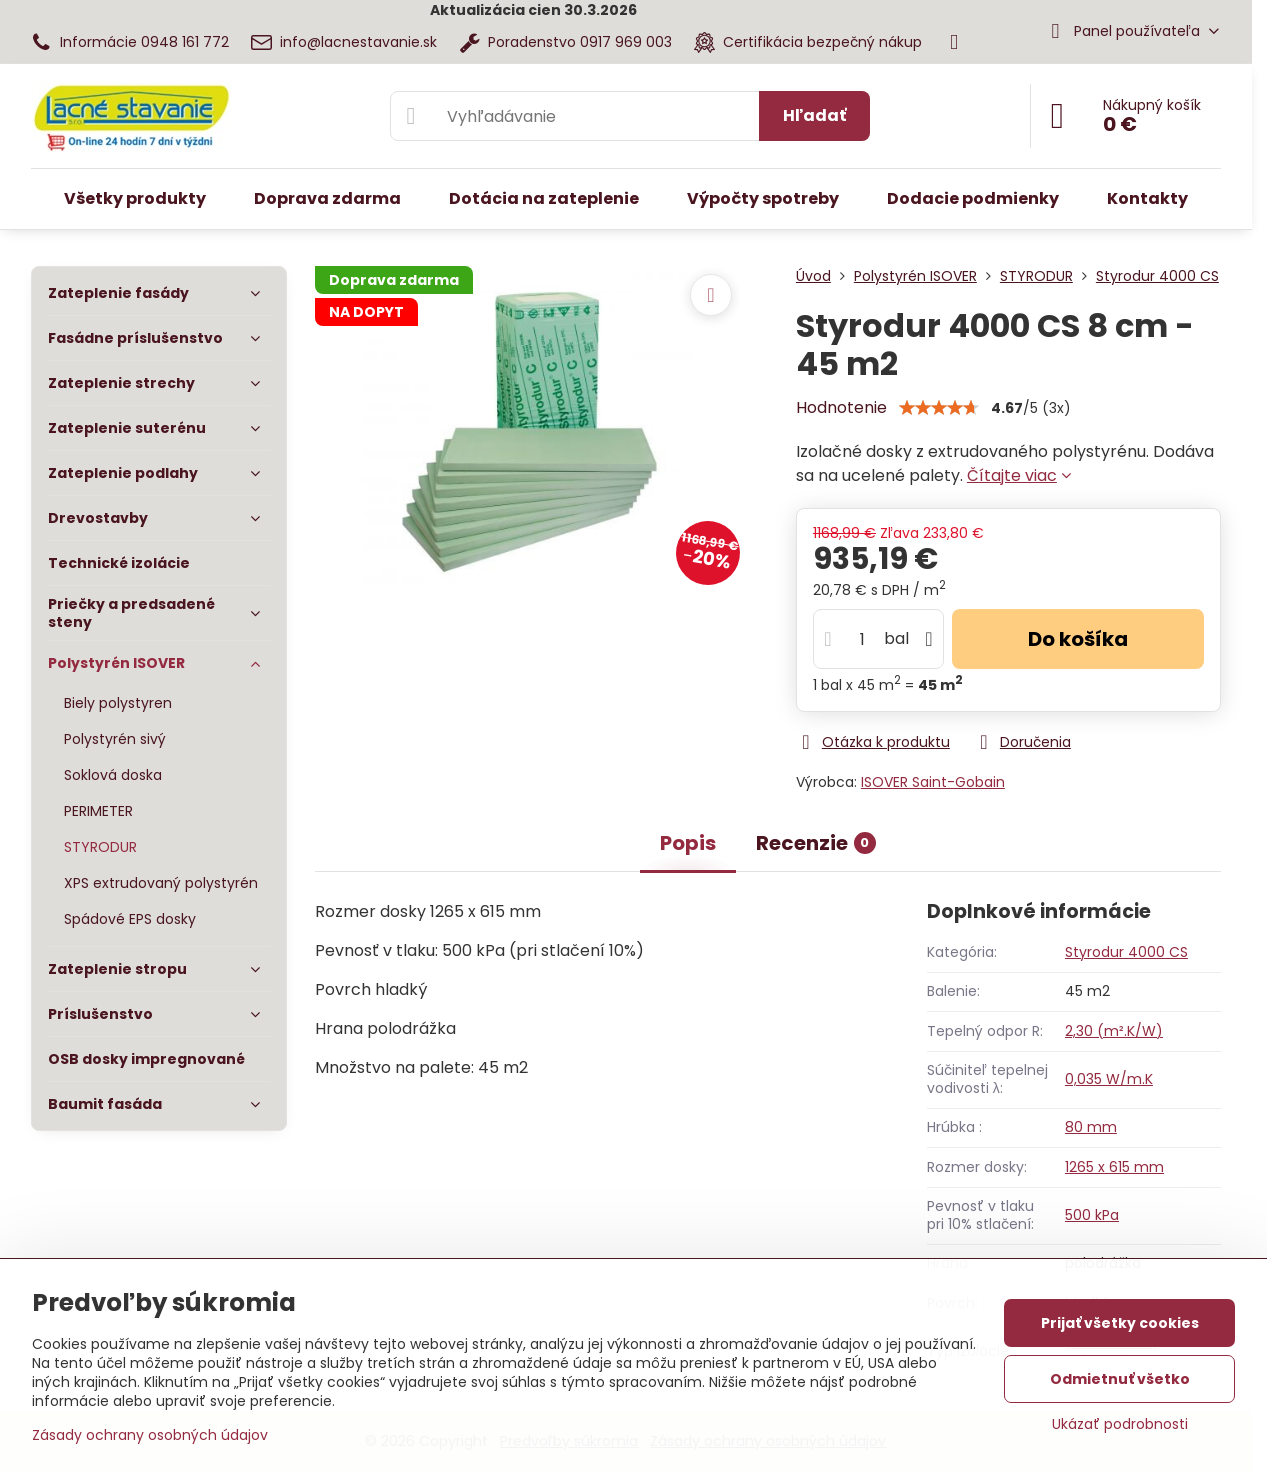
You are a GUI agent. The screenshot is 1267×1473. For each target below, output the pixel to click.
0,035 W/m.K (1109, 1079)
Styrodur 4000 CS (1126, 952)
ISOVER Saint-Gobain (933, 782)
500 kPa (1092, 1215)
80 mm (1091, 1127)
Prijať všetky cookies (1120, 1323)
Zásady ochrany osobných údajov (150, 1435)
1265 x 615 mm (1114, 1167)
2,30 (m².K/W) (1114, 1031)
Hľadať (814, 115)
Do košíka (1078, 639)
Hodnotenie (841, 407)
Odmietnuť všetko (1120, 1379)
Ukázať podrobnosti (1120, 1424)
